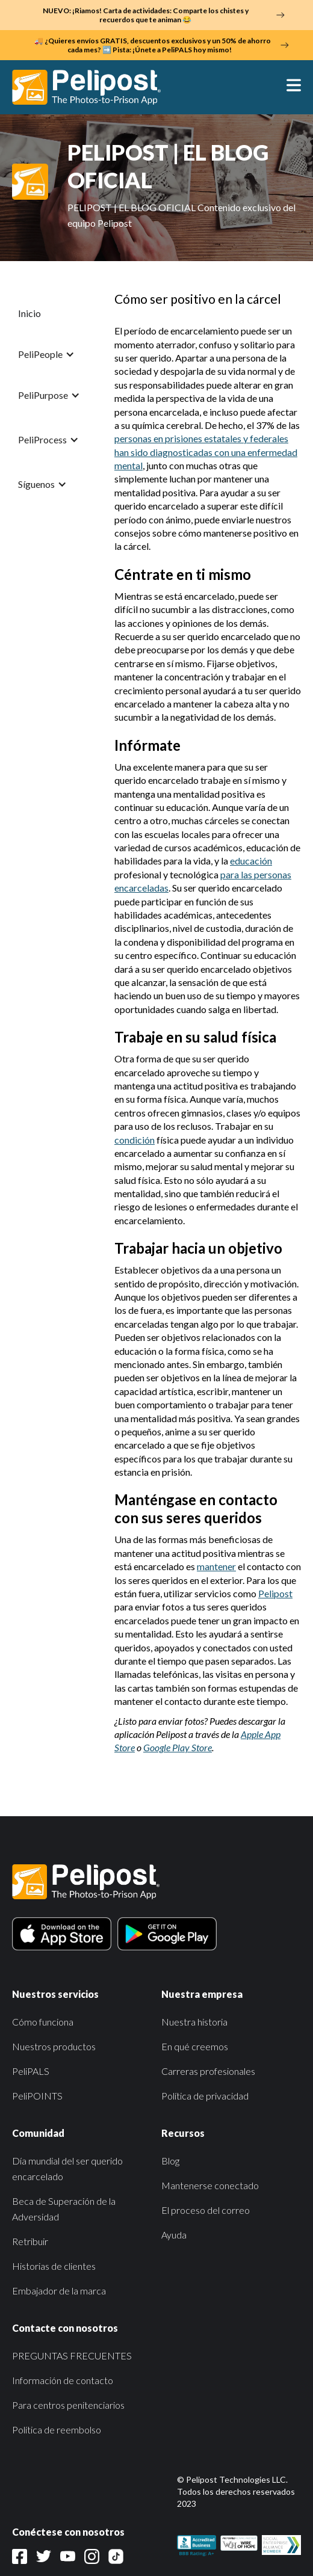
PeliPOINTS (37, 2095)
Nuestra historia (194, 2021)
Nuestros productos (54, 2046)
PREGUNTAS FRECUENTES (72, 2355)
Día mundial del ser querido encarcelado (67, 2168)
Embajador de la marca (59, 2290)
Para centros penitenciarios (68, 2405)
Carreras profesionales (208, 2071)
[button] (288, 87)
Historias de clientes (54, 2266)
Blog (170, 2160)
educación (251, 860)
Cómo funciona (42, 2021)
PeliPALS (30, 2071)
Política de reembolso (56, 2429)
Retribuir (30, 2241)
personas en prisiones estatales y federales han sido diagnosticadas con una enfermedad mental (205, 452)
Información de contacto (62, 2380)
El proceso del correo (205, 2210)
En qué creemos (194, 2046)
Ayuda (174, 2234)
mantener (216, 1566)
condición (134, 1139)
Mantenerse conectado (210, 2185)
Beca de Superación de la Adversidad (64, 2208)
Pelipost (275, 1593)
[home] (92, 87)
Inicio (29, 313)
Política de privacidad (205, 2095)
